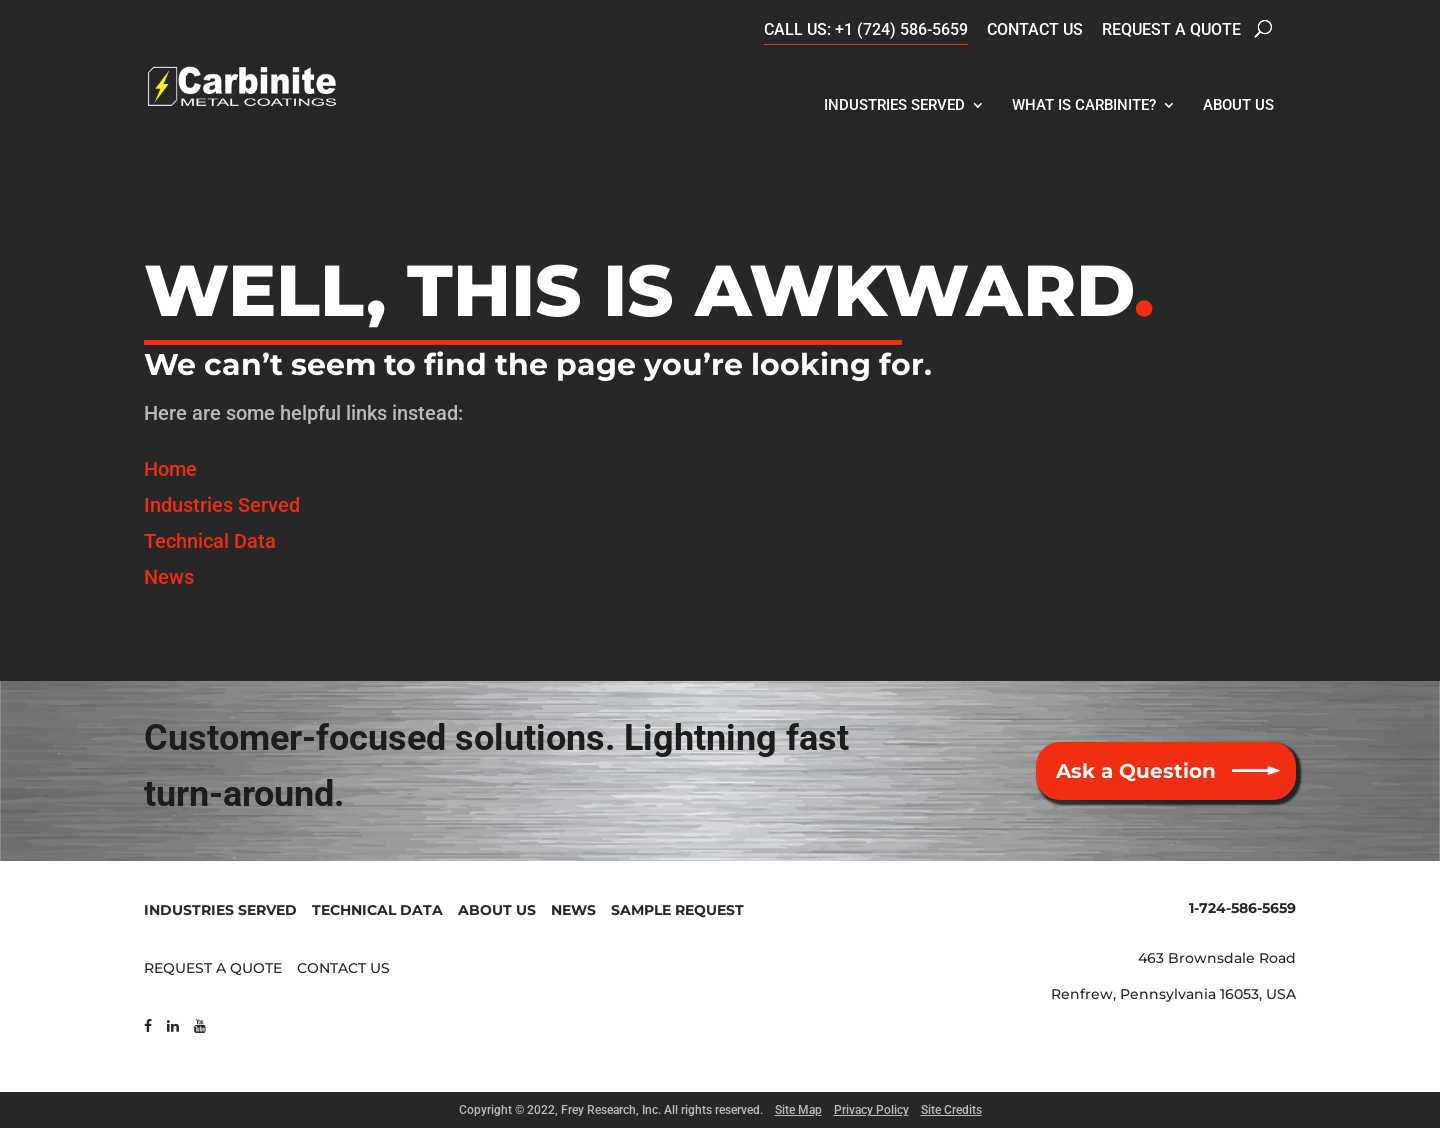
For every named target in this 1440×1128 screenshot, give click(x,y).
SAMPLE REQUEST (677, 910)
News (169, 577)
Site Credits (951, 1110)
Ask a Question (1136, 771)
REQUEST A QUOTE (213, 968)
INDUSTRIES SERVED (220, 910)
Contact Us (1035, 29)
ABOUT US (497, 910)
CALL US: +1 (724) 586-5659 (866, 29)
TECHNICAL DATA (377, 910)
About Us (1238, 105)
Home (170, 469)
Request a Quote (1171, 29)
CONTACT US (343, 968)
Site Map (798, 1110)
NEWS (573, 910)
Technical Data (210, 541)
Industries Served (894, 105)
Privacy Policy (871, 1110)
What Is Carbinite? (1084, 105)
